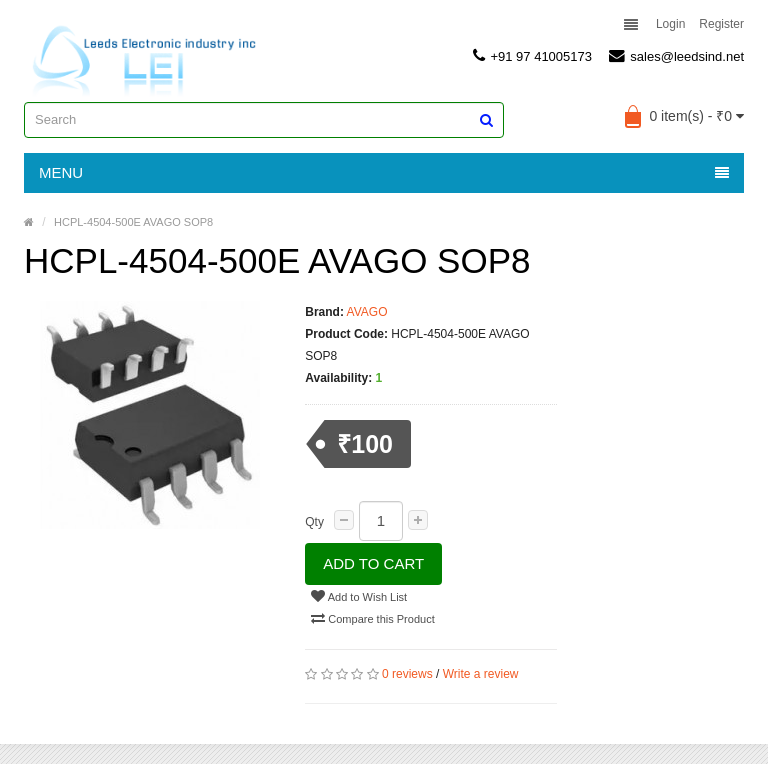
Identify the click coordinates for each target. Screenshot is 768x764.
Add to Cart (373, 563)
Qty (314, 522)
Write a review (481, 674)
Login (670, 24)
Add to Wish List (359, 596)
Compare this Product (372, 618)
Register (721, 24)
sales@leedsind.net (676, 56)
